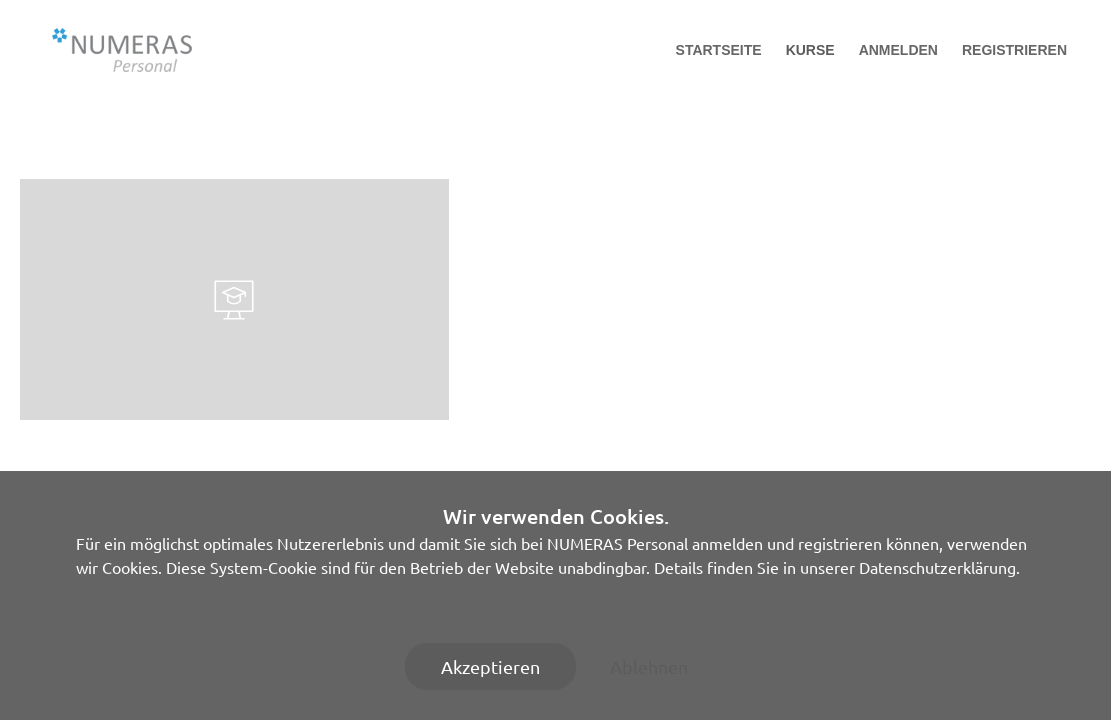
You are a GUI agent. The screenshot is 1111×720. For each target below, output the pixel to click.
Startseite (719, 50)
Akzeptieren (490, 666)
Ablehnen (649, 666)
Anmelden (898, 50)
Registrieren (1014, 50)
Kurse (810, 50)
